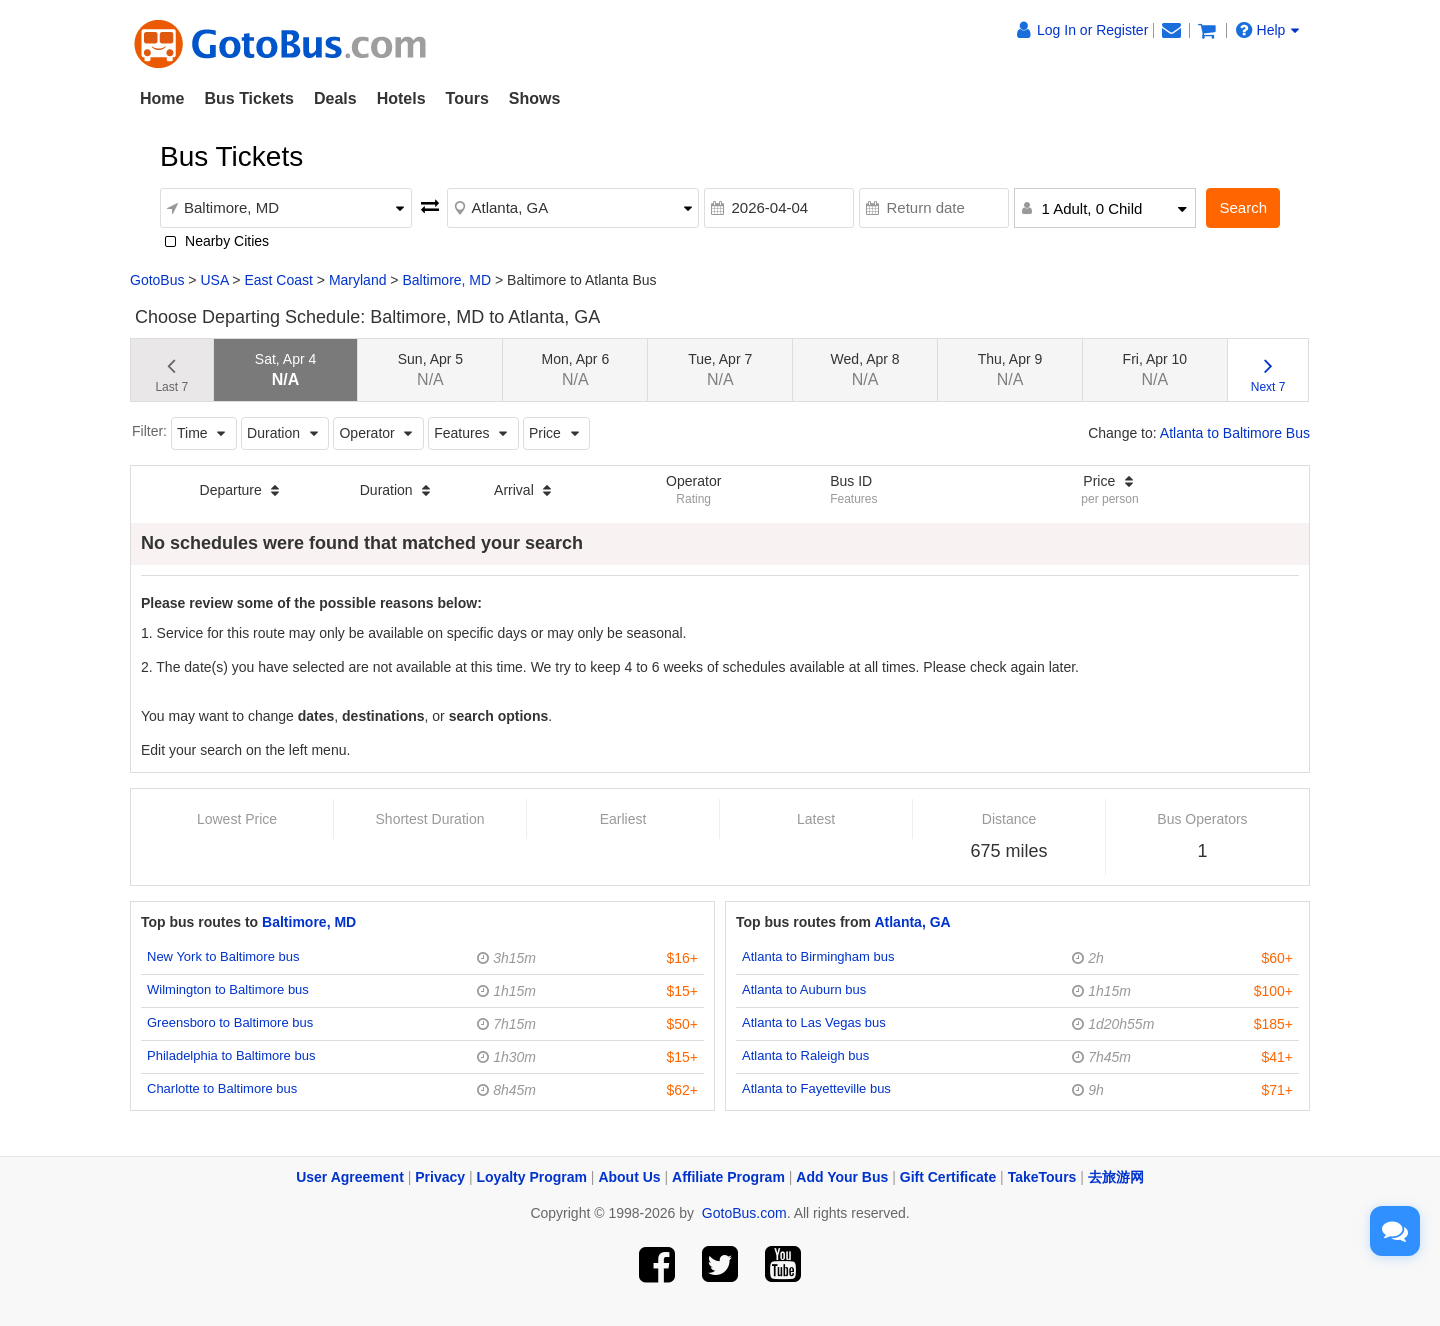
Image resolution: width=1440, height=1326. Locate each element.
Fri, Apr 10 (1155, 369)
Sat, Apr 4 (285, 369)
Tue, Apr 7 (720, 369)
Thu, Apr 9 (1010, 369)
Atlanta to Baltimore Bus (1235, 433)
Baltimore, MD (446, 280)
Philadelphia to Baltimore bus (231, 1055)
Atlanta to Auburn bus (804, 989)
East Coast (278, 280)
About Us (629, 1177)
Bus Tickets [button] (249, 98)
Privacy (440, 1177)
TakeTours (1042, 1177)
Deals (335, 98)
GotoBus (157, 280)
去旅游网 (1116, 1177)
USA (214, 280)
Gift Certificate (948, 1177)
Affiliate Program (728, 1177)
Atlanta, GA (912, 922)
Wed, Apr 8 (865, 369)
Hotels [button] (401, 98)
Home (162, 98)
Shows (535, 98)
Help (1268, 30)
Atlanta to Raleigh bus (805, 1055)
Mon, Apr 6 (575, 369)
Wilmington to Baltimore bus (228, 989)
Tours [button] (467, 98)
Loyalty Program (532, 1177)
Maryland (358, 280)
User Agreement (350, 1177)
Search (1243, 207)
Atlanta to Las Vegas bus (814, 1022)
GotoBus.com (744, 1213)
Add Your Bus (842, 1177)
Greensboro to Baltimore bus (230, 1022)
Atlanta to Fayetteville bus (816, 1088)
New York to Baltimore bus (223, 956)
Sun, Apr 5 (430, 369)
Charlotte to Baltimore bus (222, 1088)
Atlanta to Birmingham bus (818, 956)
